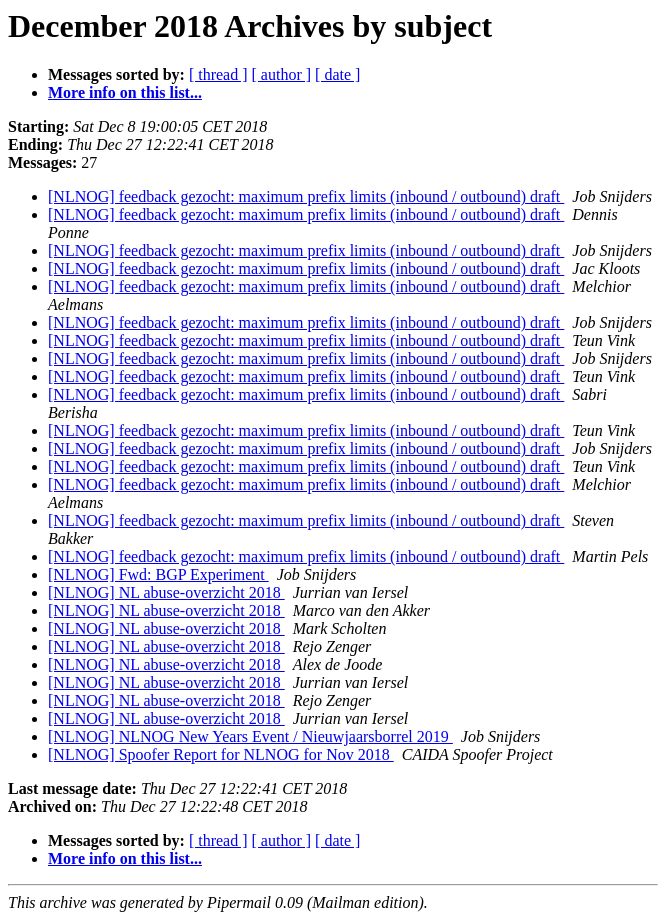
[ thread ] (218, 74)
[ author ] (282, 74)
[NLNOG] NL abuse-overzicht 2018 (166, 592)
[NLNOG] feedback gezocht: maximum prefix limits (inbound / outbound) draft (306, 196)
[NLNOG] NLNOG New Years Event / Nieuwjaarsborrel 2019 (250, 736)
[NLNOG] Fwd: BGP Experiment (158, 574)
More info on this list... (125, 92)
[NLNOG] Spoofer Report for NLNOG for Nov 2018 (221, 754)
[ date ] (337, 74)
